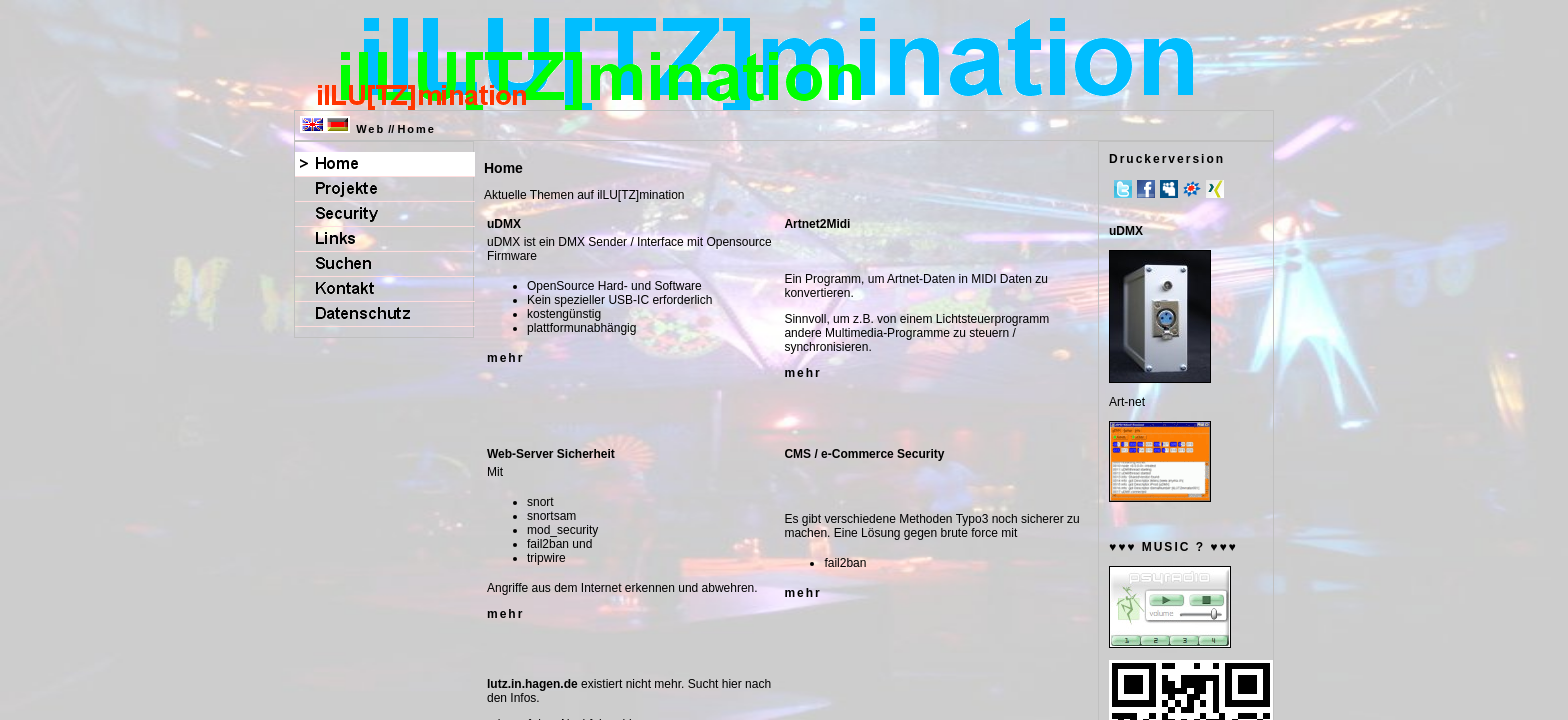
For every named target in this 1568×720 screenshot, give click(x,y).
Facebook (1146, 189)
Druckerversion (1167, 159)
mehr (505, 358)
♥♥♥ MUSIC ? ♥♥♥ (1173, 547)
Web (370, 129)
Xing (1215, 189)
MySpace (1169, 189)
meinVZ (1192, 189)
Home (416, 129)
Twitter (1123, 189)
